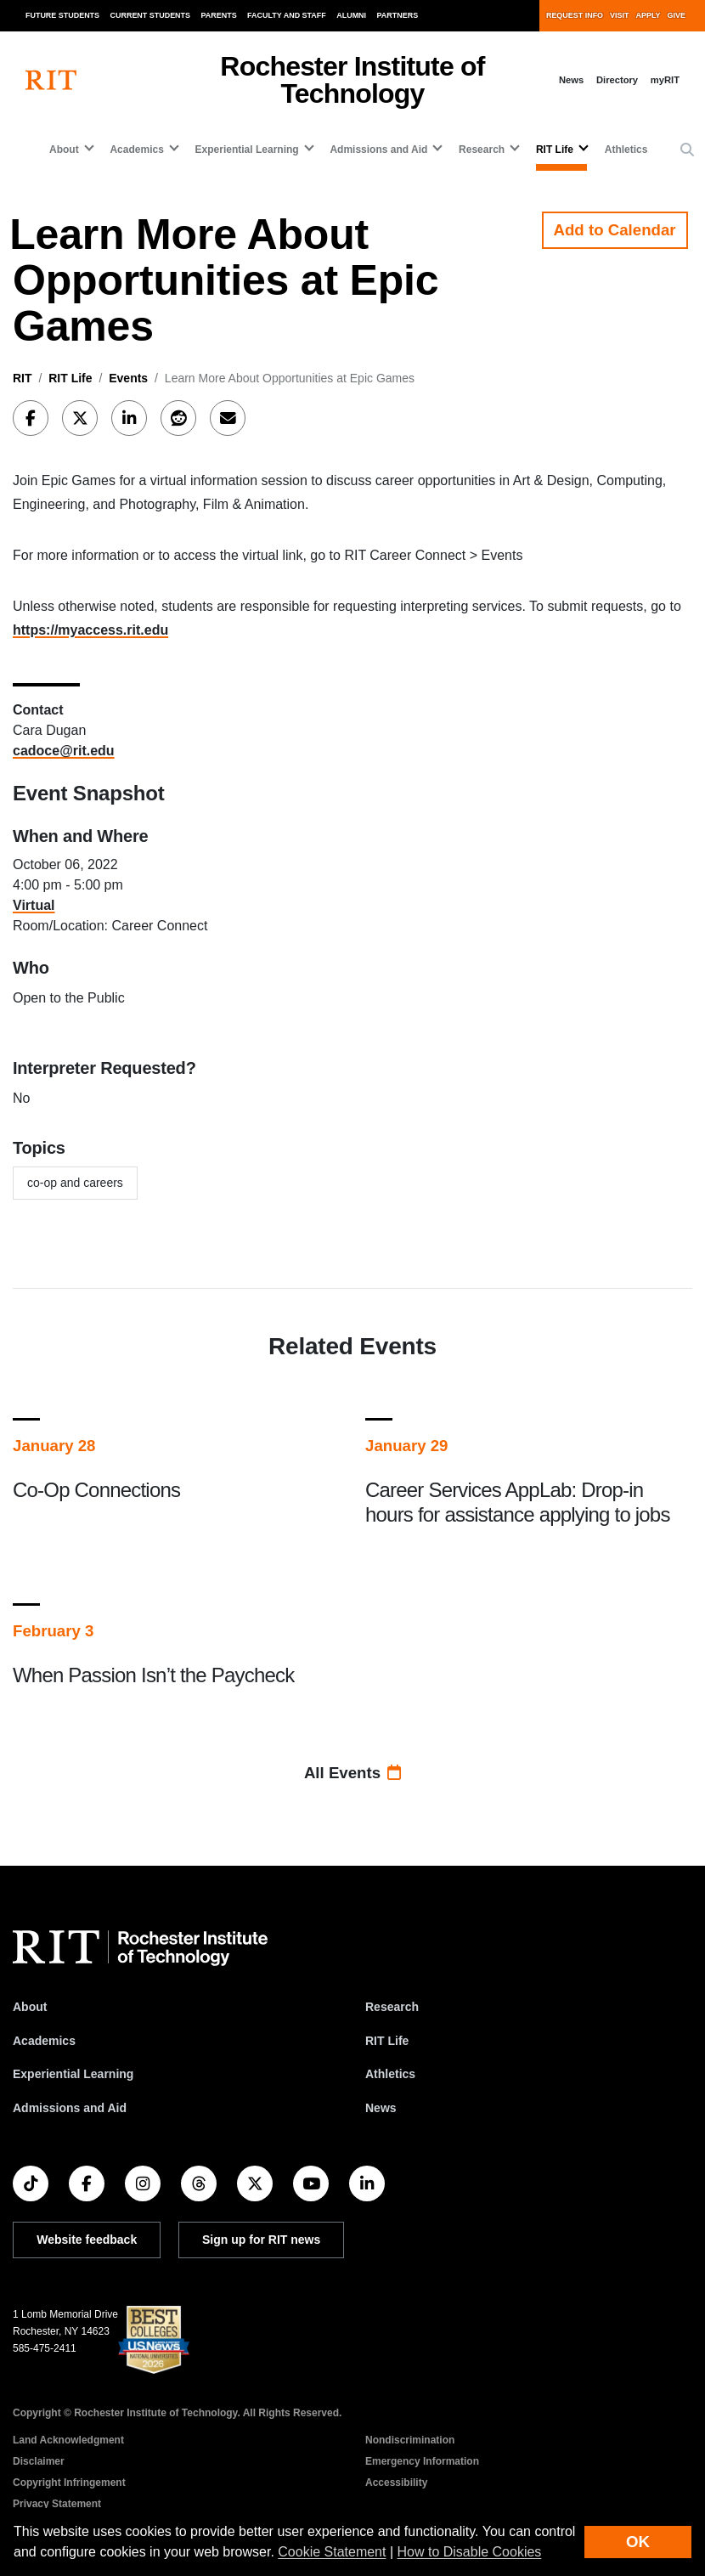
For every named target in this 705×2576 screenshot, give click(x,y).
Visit (619, 15)
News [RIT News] (381, 2108)
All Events (352, 1773)
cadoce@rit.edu (64, 750)
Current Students (150, 15)
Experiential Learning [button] (247, 149)
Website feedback (87, 2239)
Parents (219, 15)
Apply (648, 15)
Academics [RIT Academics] (44, 2041)
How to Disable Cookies (470, 2552)
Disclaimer (39, 2461)
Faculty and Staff (286, 15)
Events (128, 378)
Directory (617, 80)
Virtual (34, 905)
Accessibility (396, 2482)
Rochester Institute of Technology (352, 80)
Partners (398, 15)
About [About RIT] (30, 2007)
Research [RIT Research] (392, 2007)
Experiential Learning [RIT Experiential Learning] (73, 2074)
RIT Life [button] (554, 149)
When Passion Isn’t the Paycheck (153, 1675)
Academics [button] (136, 149)
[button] (687, 150)
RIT (22, 378)
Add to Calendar (615, 230)
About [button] (64, 149)
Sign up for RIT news (261, 2239)
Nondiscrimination (409, 2440)
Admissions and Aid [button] (378, 149)
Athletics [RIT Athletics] (390, 2074)
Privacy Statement (57, 2504)
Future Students (62, 15)
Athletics (626, 149)
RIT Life (70, 378)
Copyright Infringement (69, 2482)
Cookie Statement (332, 2552)
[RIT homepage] (50, 80)
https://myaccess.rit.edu (90, 630)
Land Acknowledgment (68, 2440)
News (571, 80)
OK (638, 2542)
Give (676, 15)
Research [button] (482, 149)
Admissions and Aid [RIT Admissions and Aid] (70, 2108)
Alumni (351, 15)
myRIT (665, 80)
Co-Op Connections (96, 1489)
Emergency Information (422, 2461)
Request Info (574, 15)
